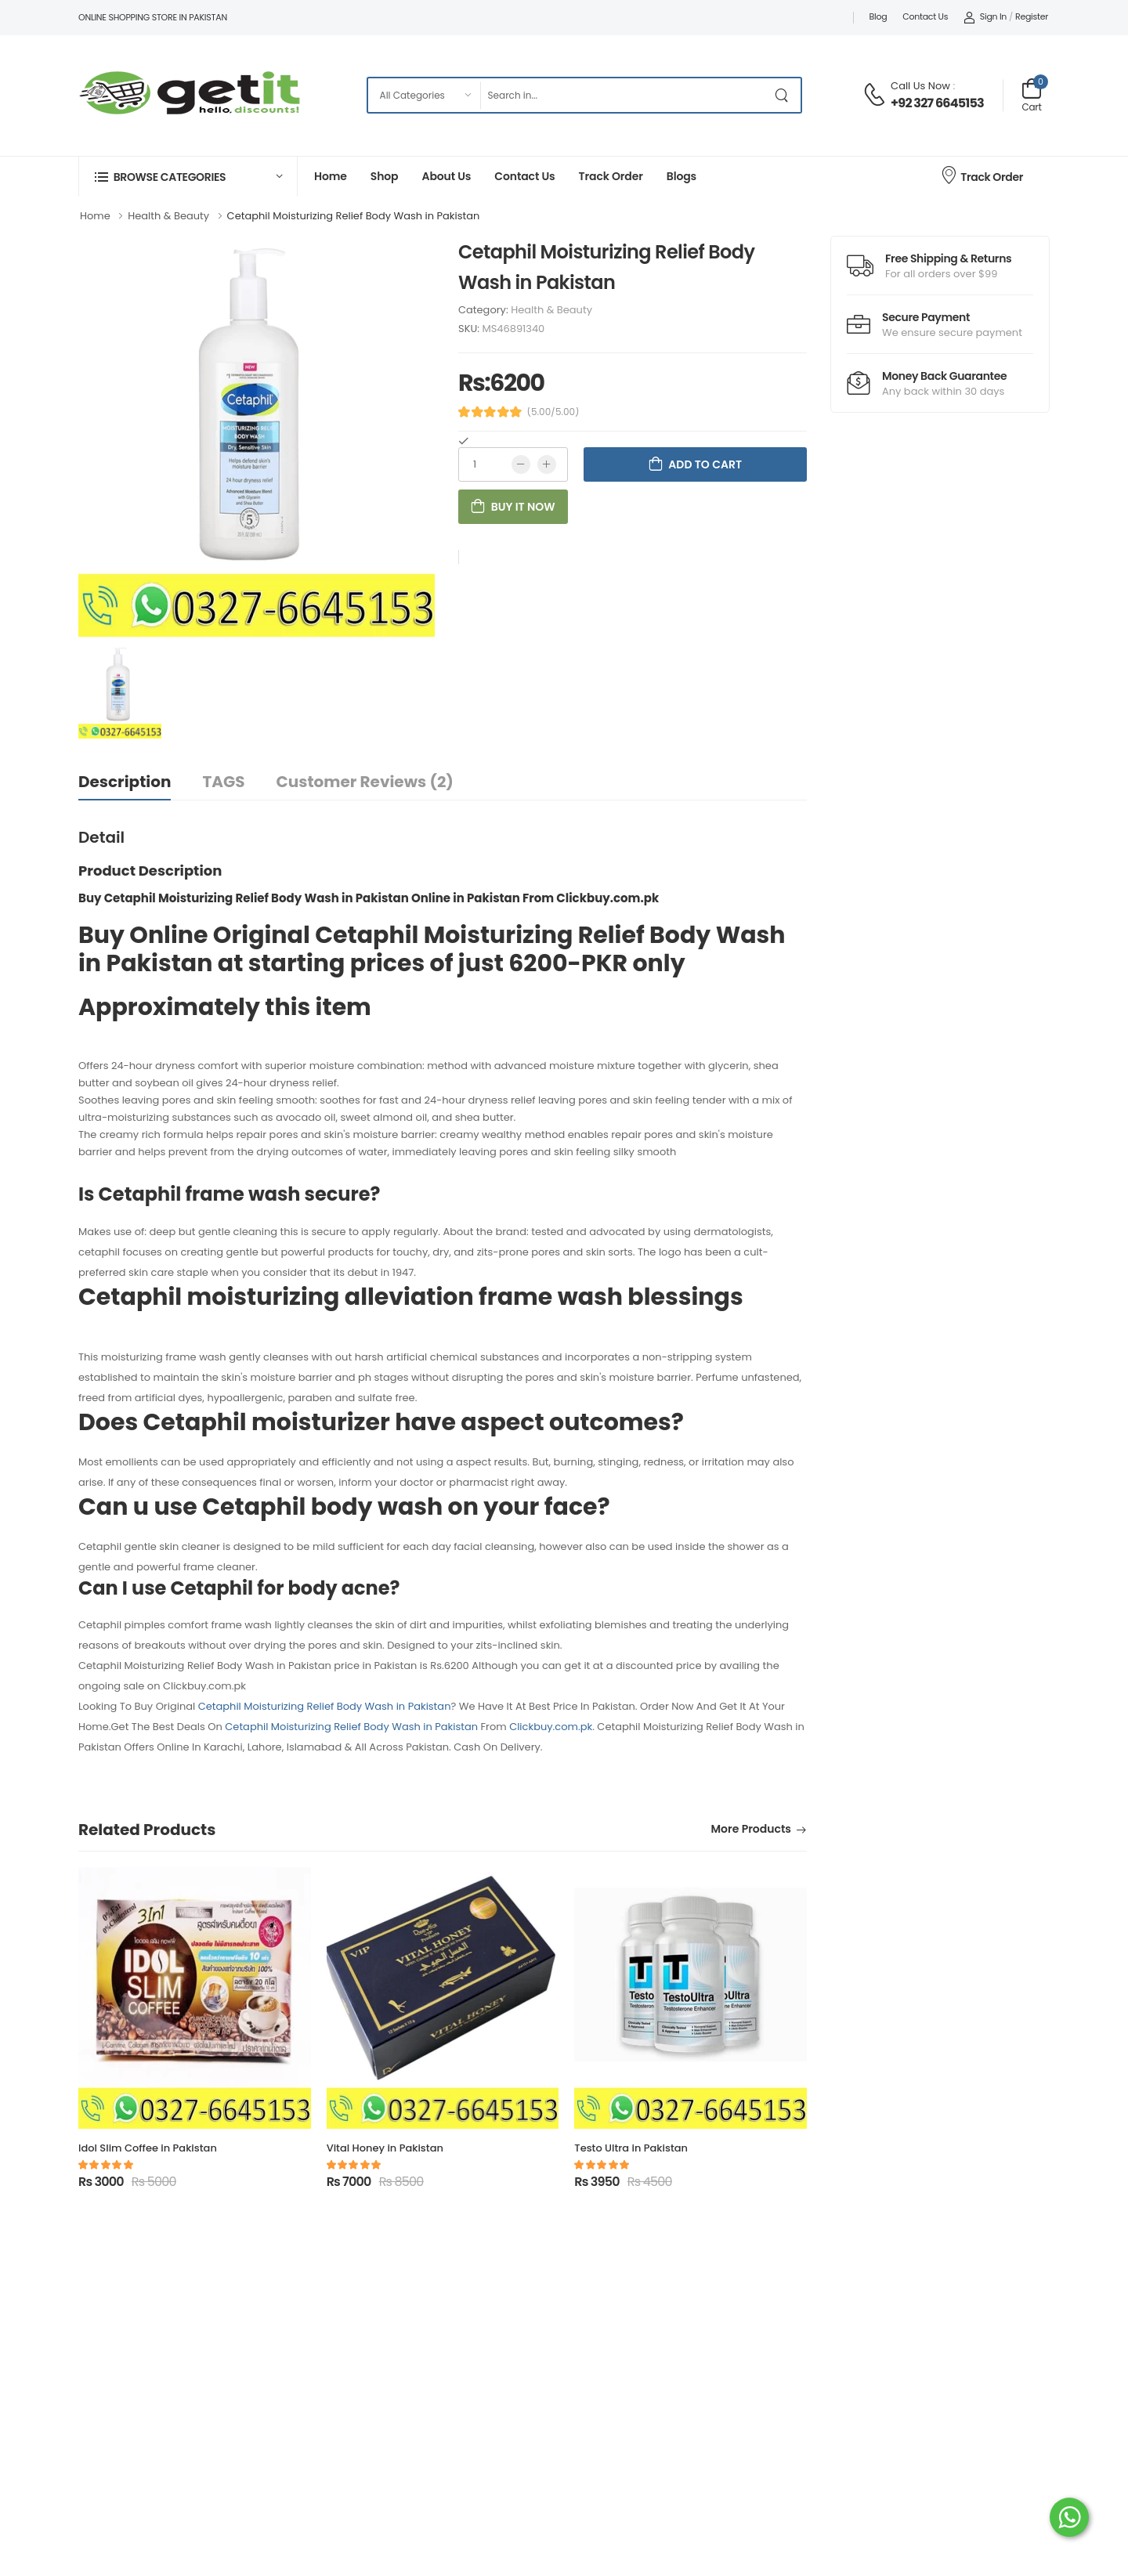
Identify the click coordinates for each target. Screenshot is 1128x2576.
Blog (879, 16)
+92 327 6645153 (937, 103)
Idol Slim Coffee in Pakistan (147, 2148)
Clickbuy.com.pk (550, 1726)
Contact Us (925, 16)
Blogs (681, 176)
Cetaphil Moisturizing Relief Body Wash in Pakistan (324, 1706)
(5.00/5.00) (553, 412)
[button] (188, 177)
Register (1031, 16)
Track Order (611, 176)
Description (124, 782)
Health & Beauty (551, 309)
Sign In (985, 16)
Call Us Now (920, 85)
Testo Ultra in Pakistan (631, 2148)
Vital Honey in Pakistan (385, 2148)
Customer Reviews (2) (365, 782)
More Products (751, 1830)
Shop (385, 176)
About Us (446, 176)
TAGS (223, 782)
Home (330, 176)
